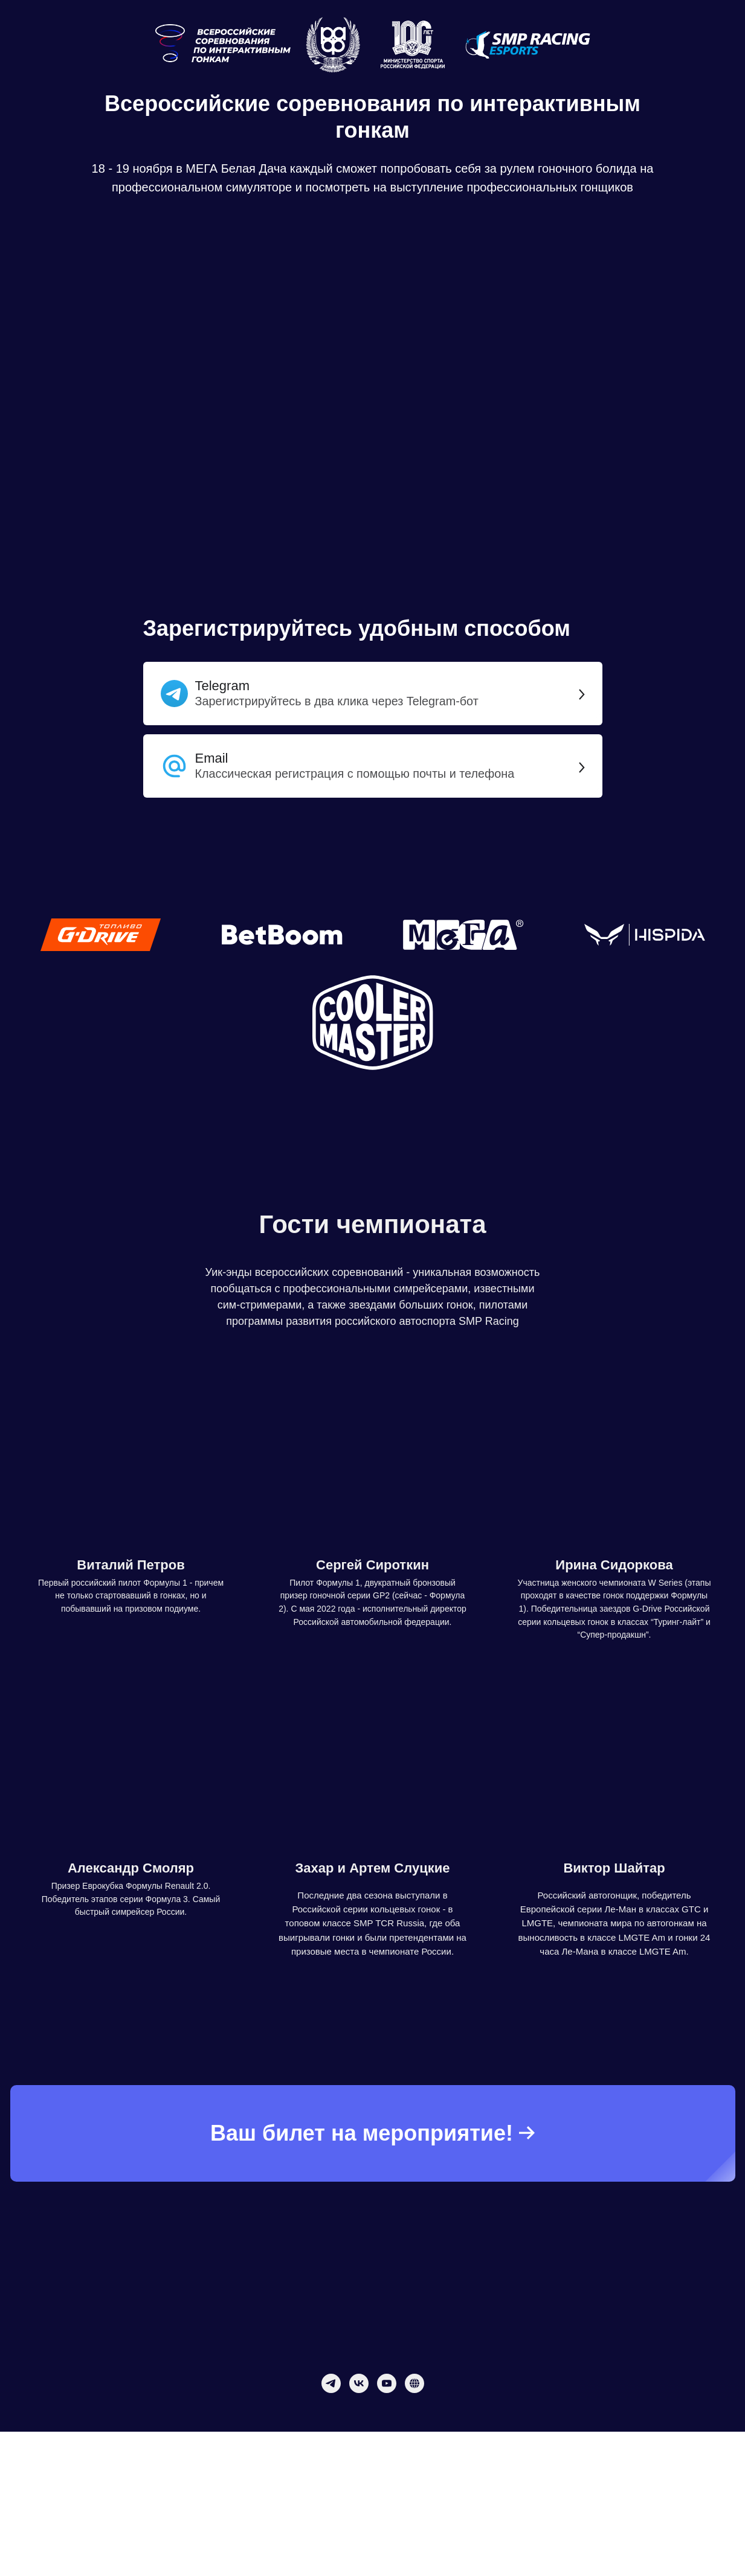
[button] (372, 774)
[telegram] (331, 2383)
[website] (414, 2383)
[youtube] (386, 2383)
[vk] (359, 2383)
